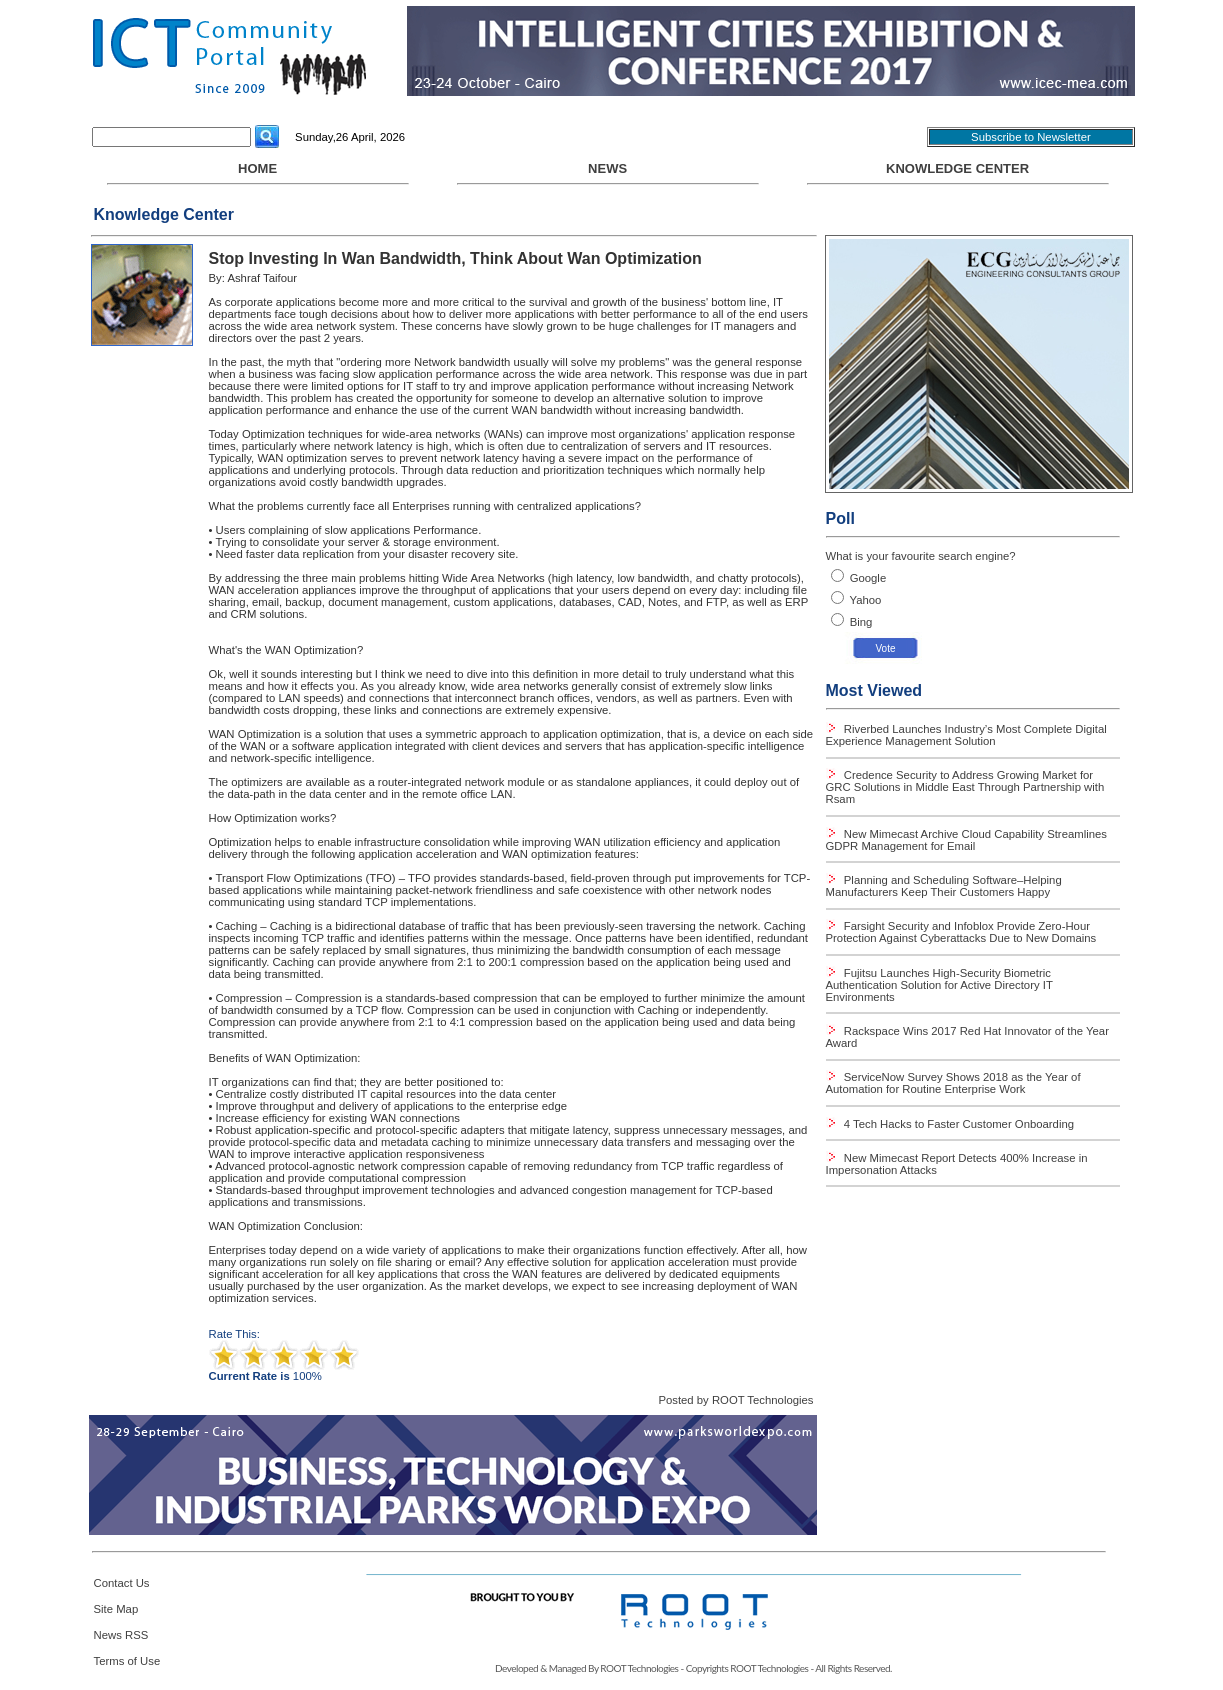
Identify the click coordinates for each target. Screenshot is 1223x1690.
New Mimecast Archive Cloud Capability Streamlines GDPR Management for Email (966, 840)
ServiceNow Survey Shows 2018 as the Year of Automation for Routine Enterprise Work (953, 1083)
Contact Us (122, 1583)
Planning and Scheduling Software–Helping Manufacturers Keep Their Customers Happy (944, 886)
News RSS (121, 1635)
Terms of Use (127, 1661)
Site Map (116, 1609)
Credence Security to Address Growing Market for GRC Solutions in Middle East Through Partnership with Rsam (965, 787)
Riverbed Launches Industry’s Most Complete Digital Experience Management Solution (966, 735)
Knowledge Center (957, 168)
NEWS (608, 173)
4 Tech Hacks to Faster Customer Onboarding (957, 1124)
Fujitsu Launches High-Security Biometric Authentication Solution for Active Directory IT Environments (939, 985)
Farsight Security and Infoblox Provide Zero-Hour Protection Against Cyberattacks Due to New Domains (961, 932)
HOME (258, 173)
